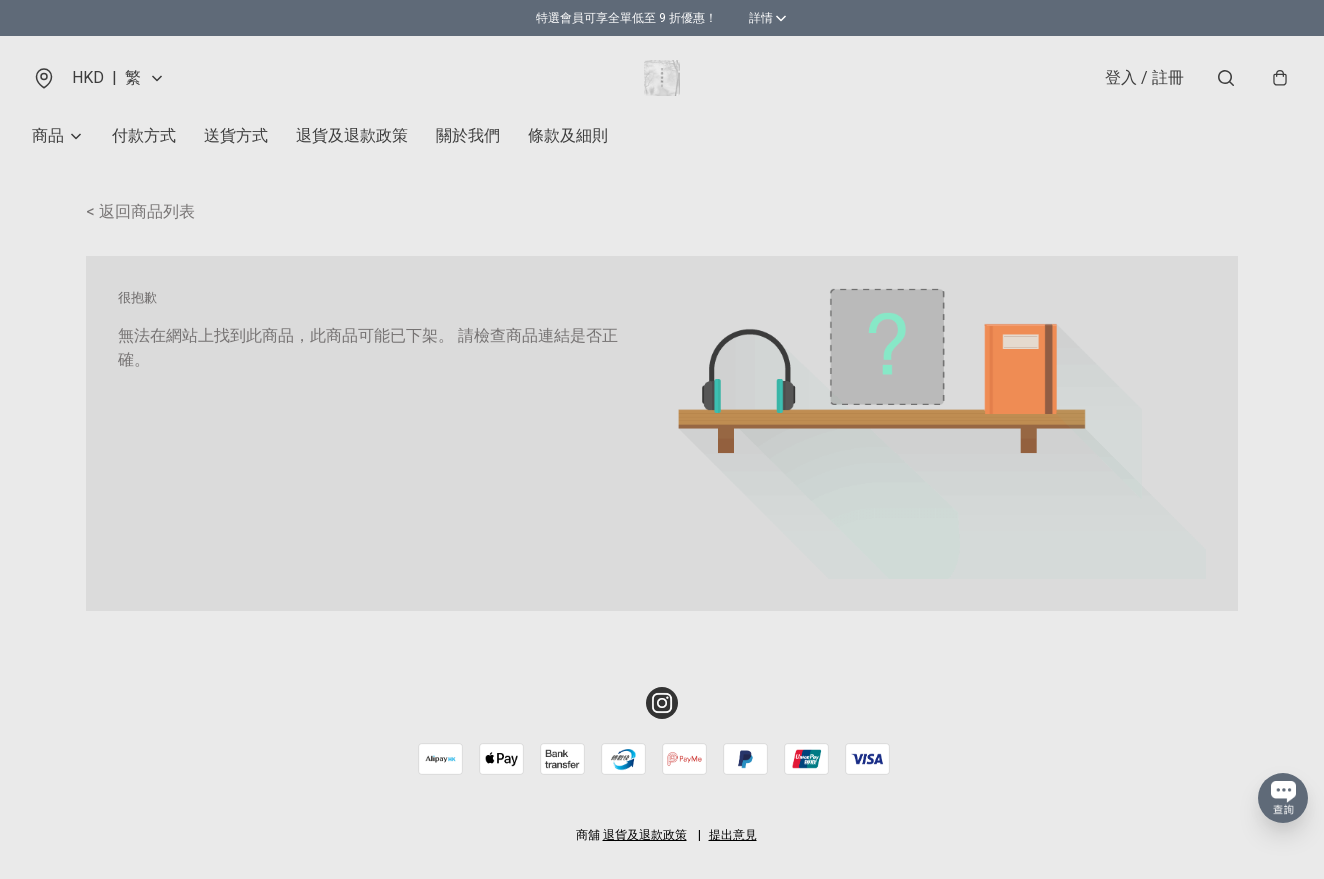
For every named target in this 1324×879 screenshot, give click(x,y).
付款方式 (144, 135)
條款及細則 (568, 135)
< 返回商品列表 (140, 211)
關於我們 (468, 135)
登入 (1144, 77)
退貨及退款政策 (352, 135)
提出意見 (733, 835)
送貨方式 (236, 135)
